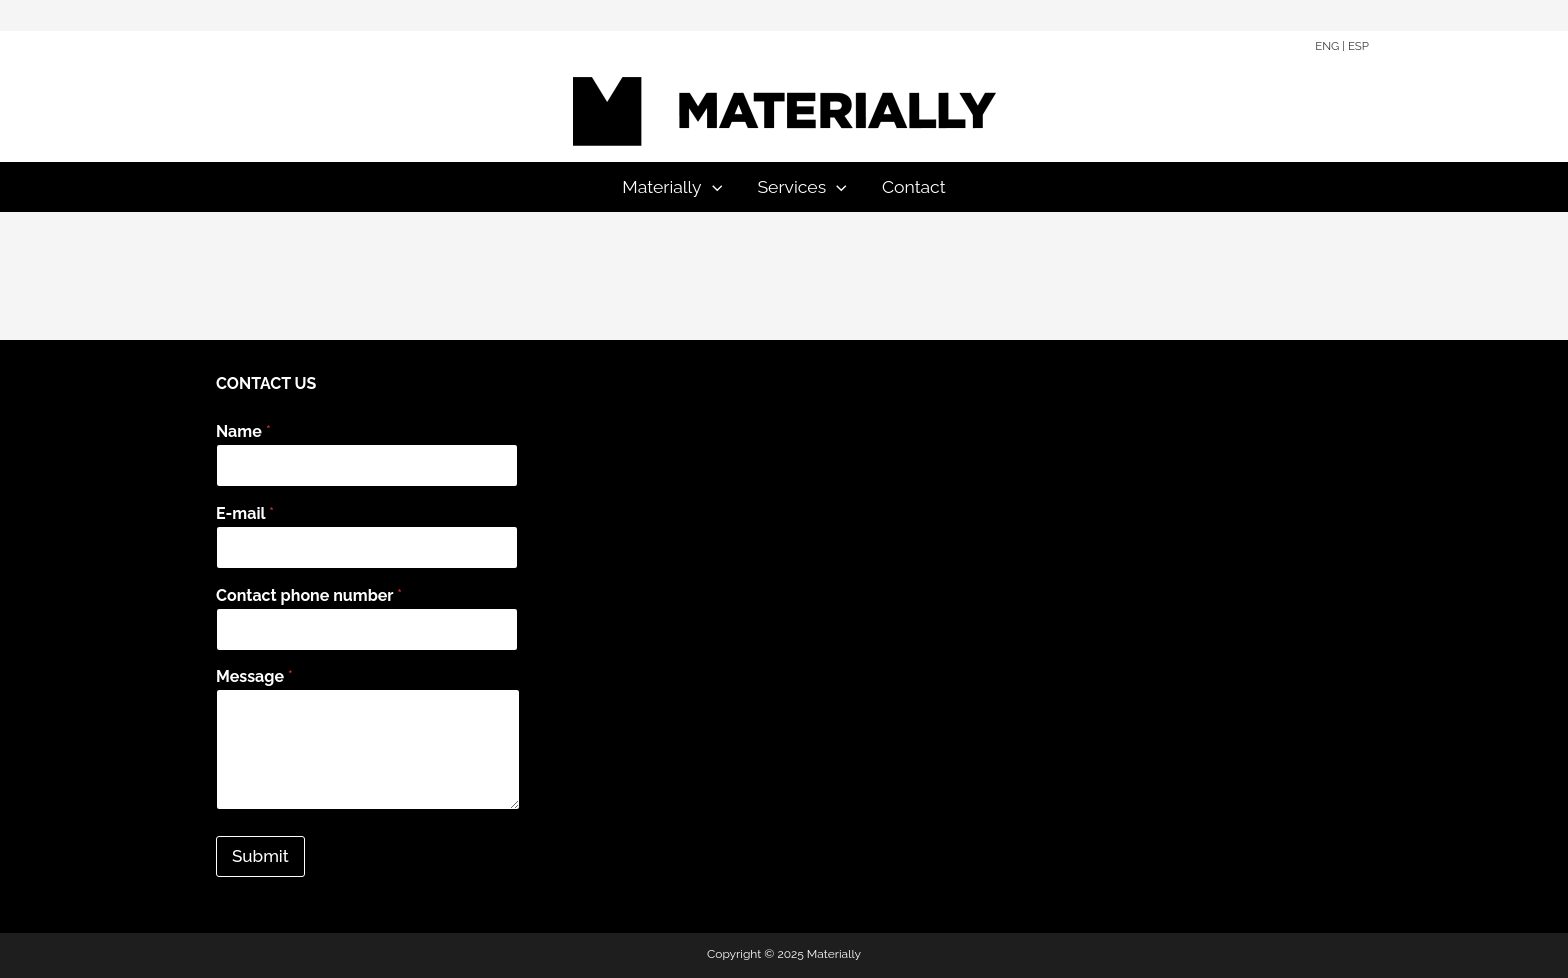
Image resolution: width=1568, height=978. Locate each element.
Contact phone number (309, 595)
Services (801, 187)
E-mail (245, 513)
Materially (672, 187)
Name (243, 431)
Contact (914, 186)
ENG (1327, 46)
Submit (260, 856)
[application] (712, 187)
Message (254, 676)
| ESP (1355, 46)
